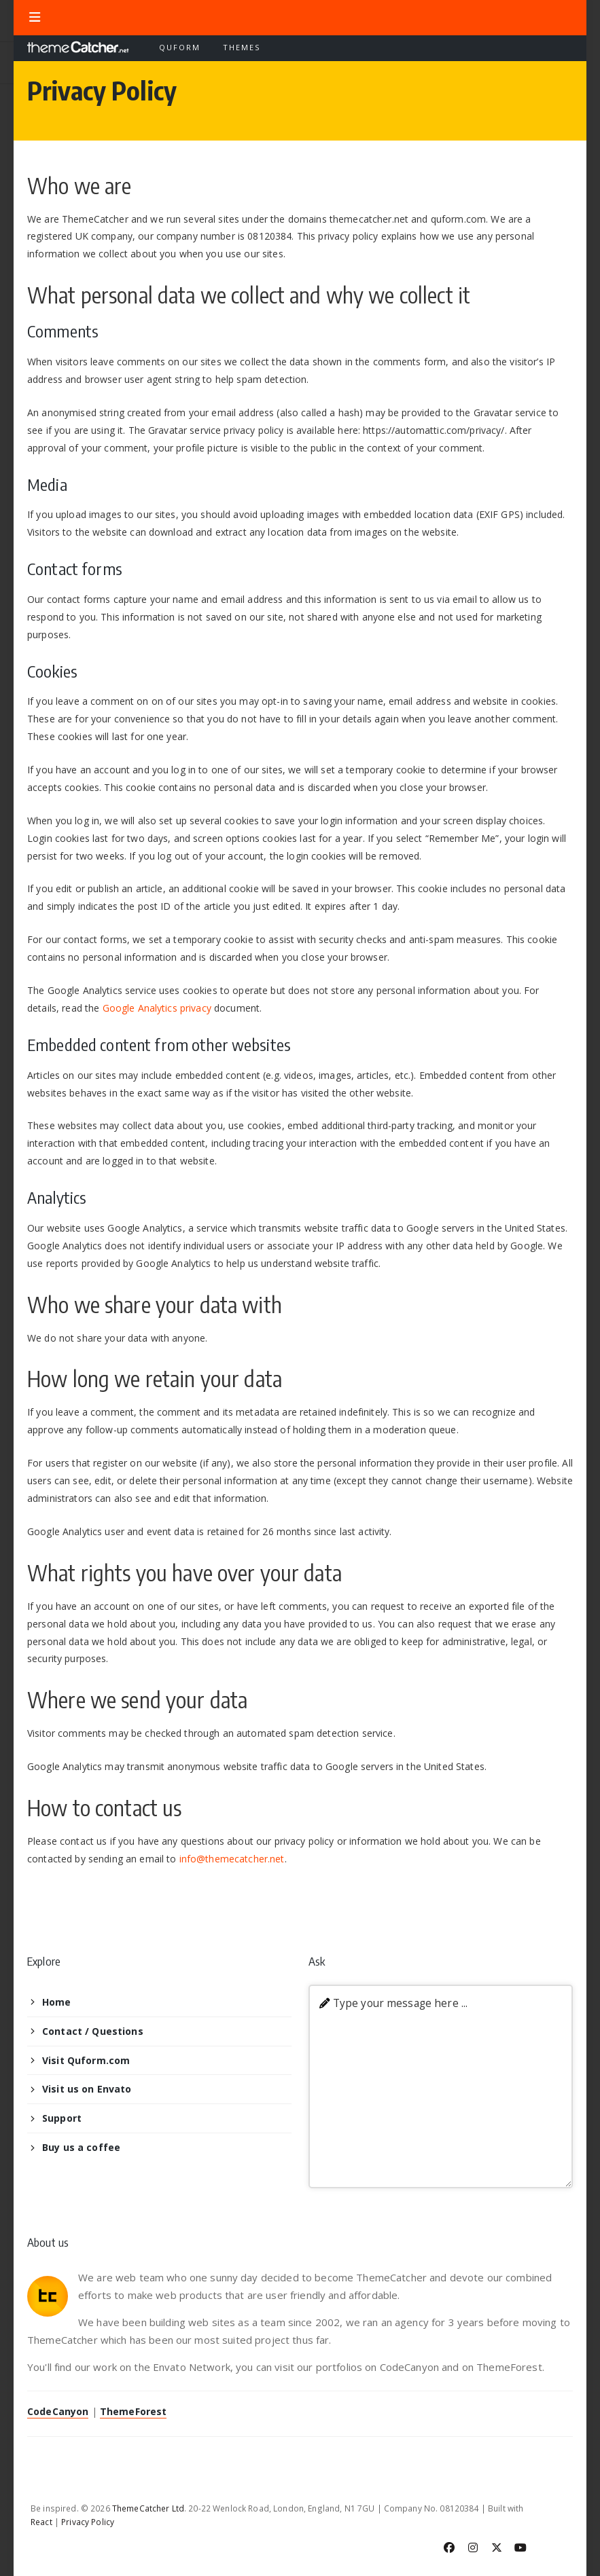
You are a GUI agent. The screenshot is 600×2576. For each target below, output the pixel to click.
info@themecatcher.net (232, 1858)
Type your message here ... (400, 2003)
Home (56, 2001)
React (41, 2521)
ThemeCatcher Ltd (148, 2508)
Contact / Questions (92, 2031)
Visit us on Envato (87, 2088)
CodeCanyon (57, 2411)
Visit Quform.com (86, 2060)
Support (62, 2118)
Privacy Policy (87, 2521)
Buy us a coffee (81, 2147)
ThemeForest (133, 2411)
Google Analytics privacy (157, 1007)
